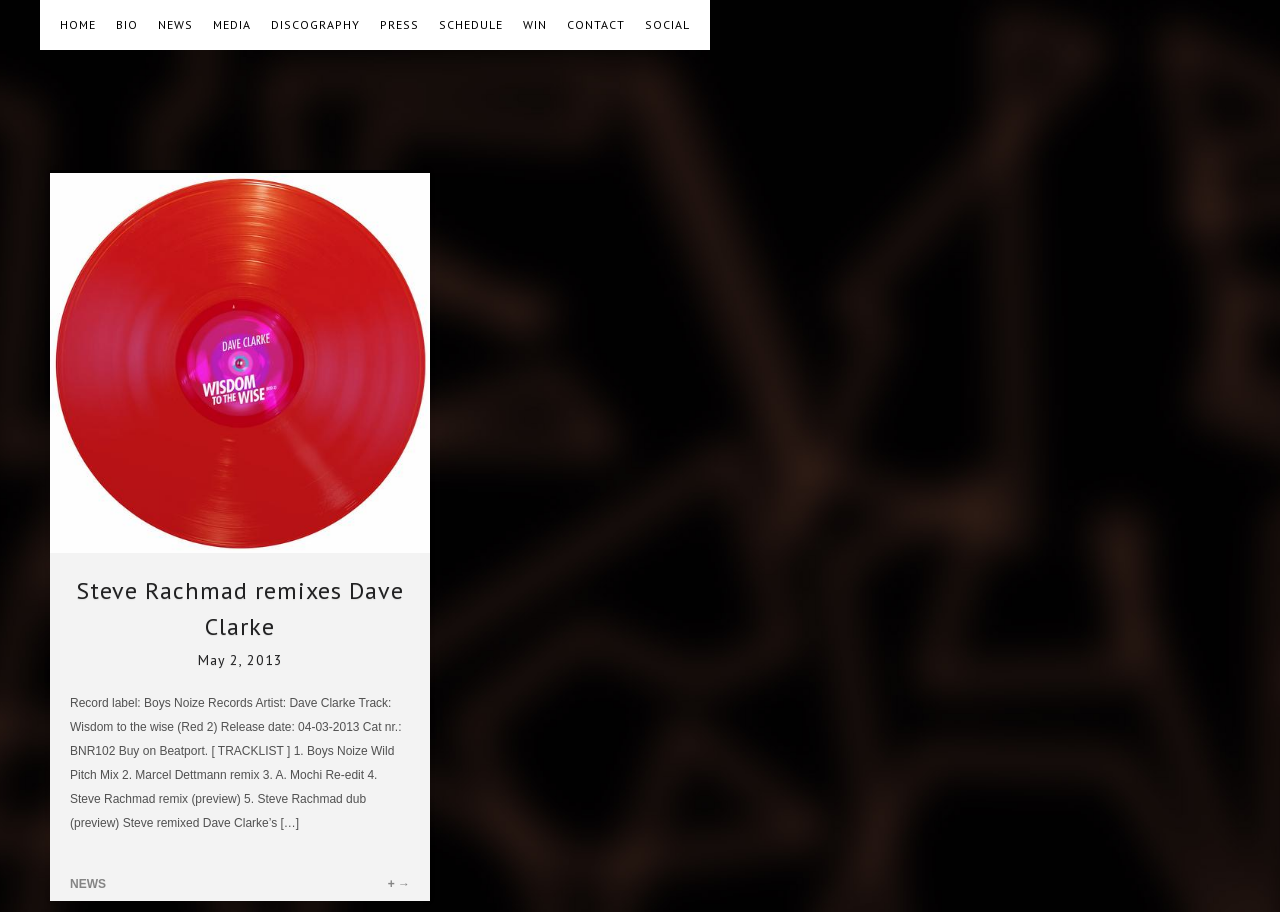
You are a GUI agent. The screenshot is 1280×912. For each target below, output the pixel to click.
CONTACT (596, 24)
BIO (127, 24)
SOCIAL (667, 24)
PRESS (399, 24)
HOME (78, 24)
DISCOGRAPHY (315, 24)
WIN (535, 24)
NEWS (175, 24)
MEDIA (232, 24)
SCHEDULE (471, 24)
